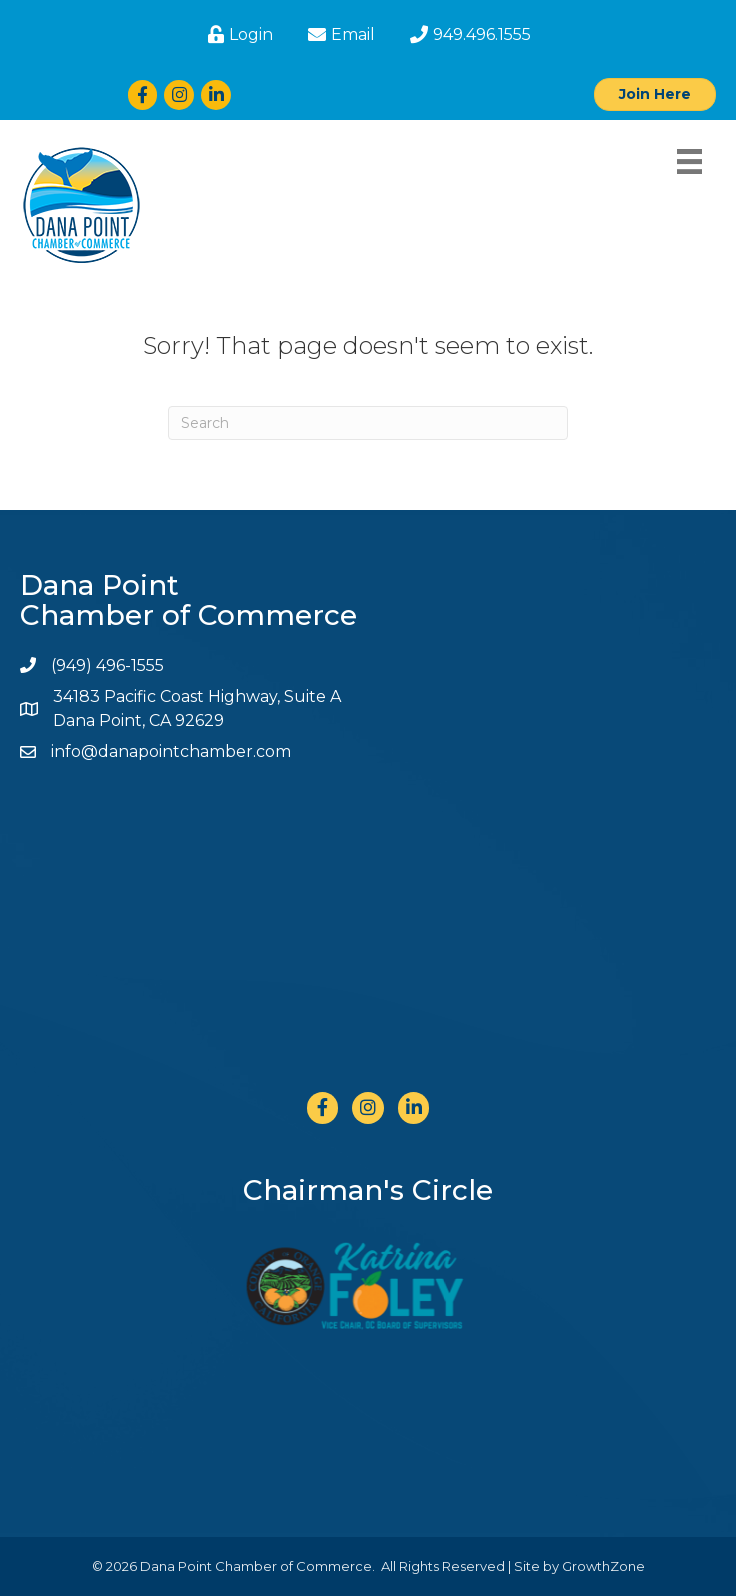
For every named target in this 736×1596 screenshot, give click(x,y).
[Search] (368, 423)
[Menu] (689, 161)
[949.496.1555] (468, 34)
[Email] (339, 34)
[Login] (238, 34)
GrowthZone (603, 1566)
